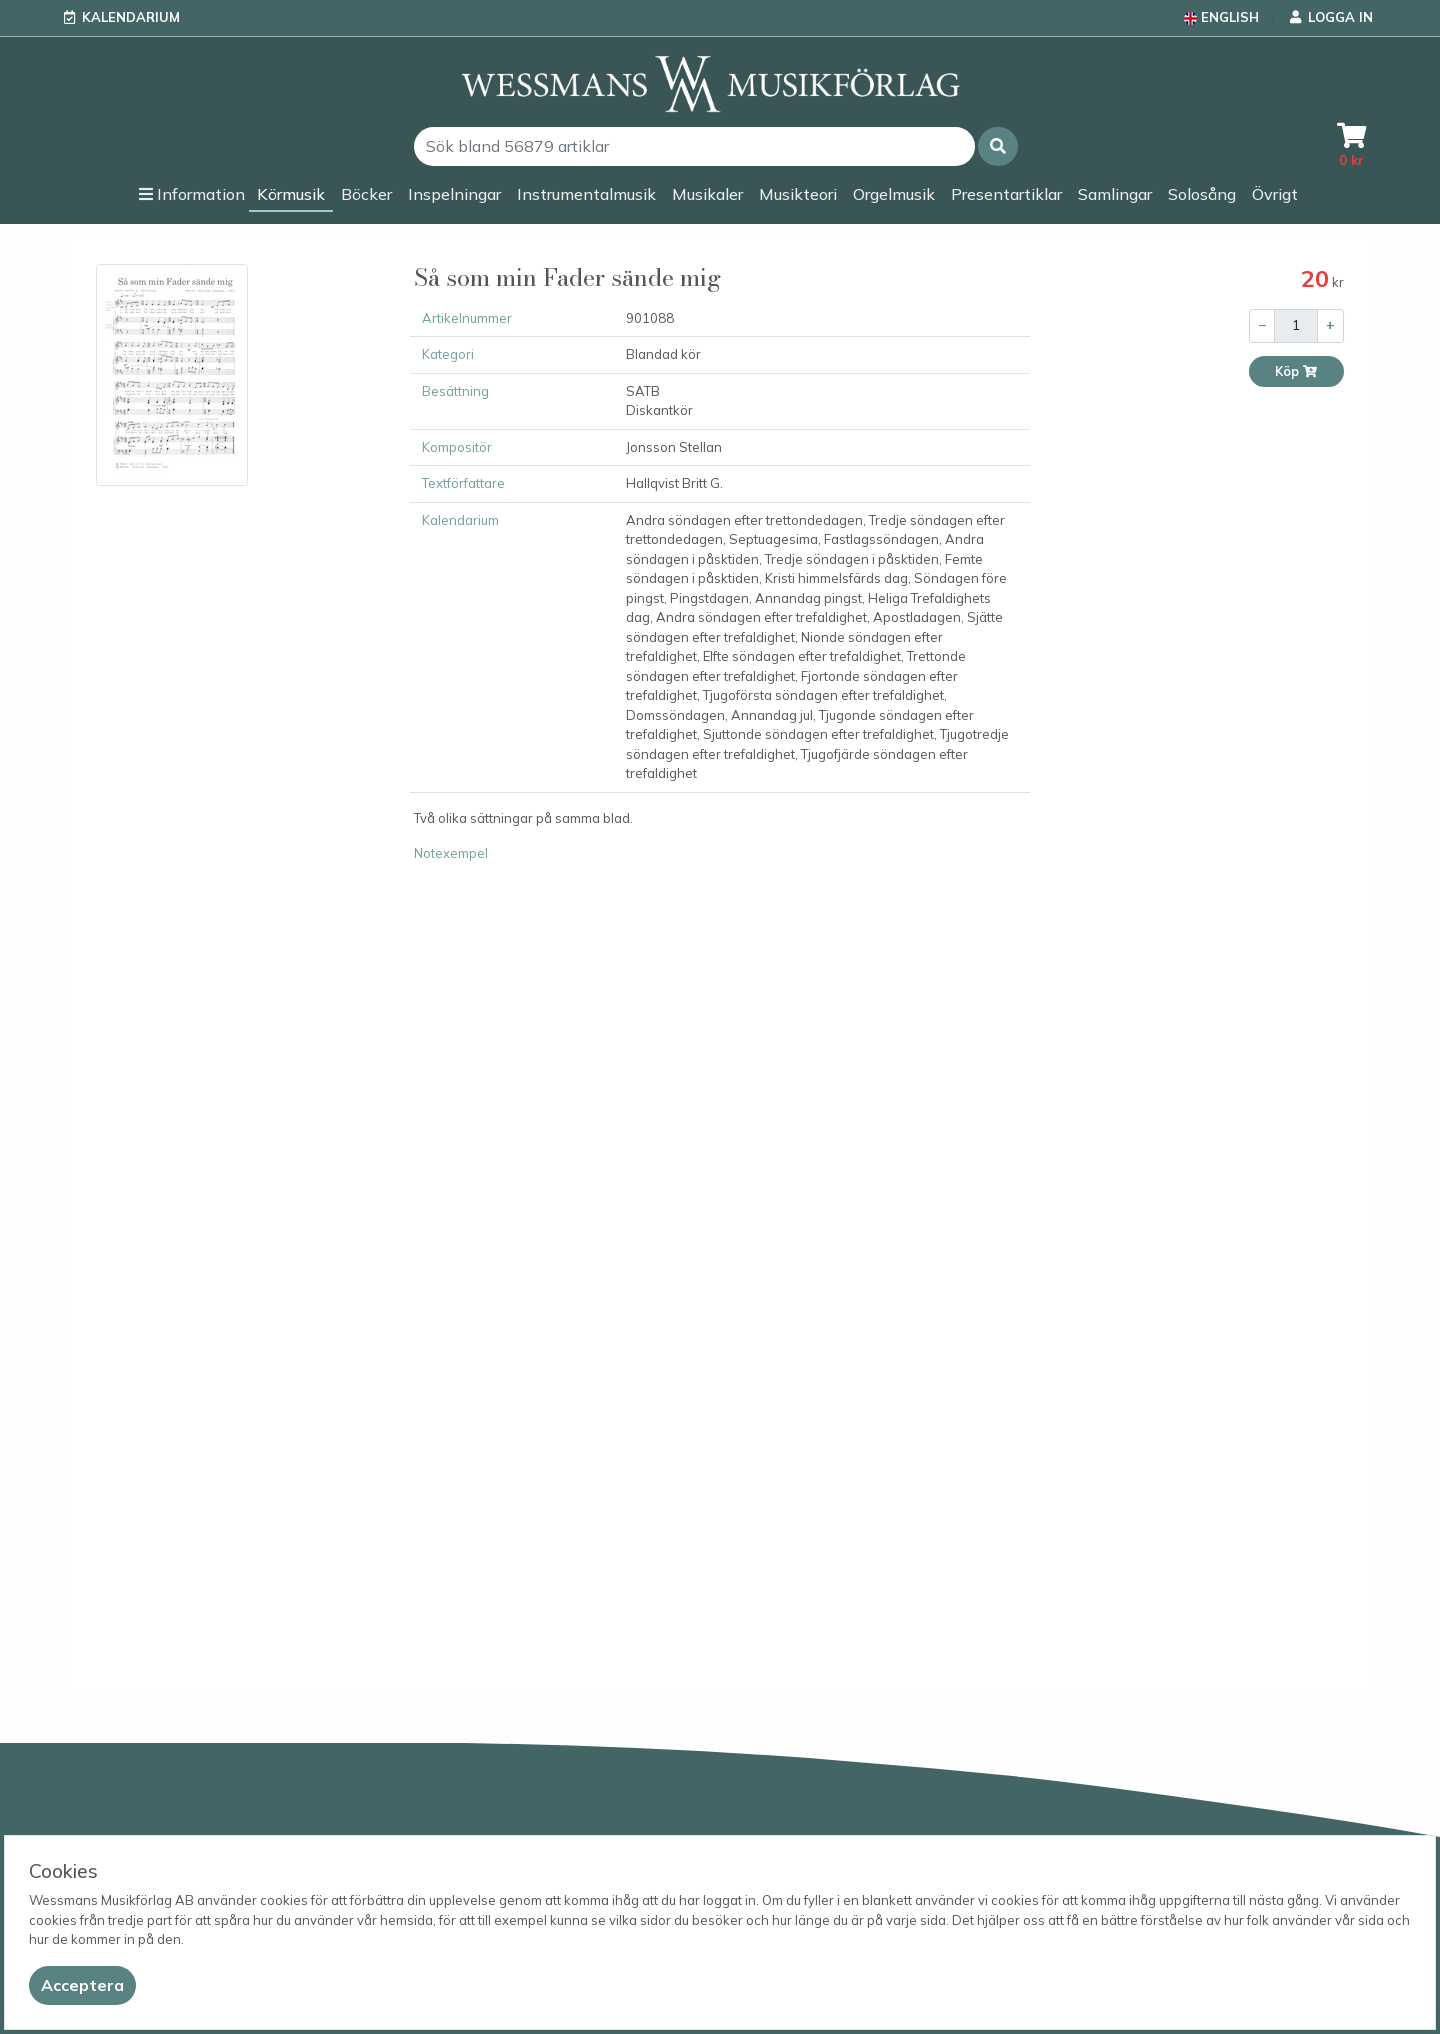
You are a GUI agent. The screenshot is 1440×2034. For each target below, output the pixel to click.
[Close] (82, 1985)
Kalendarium (131, 17)
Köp (1296, 371)
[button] (998, 146)
